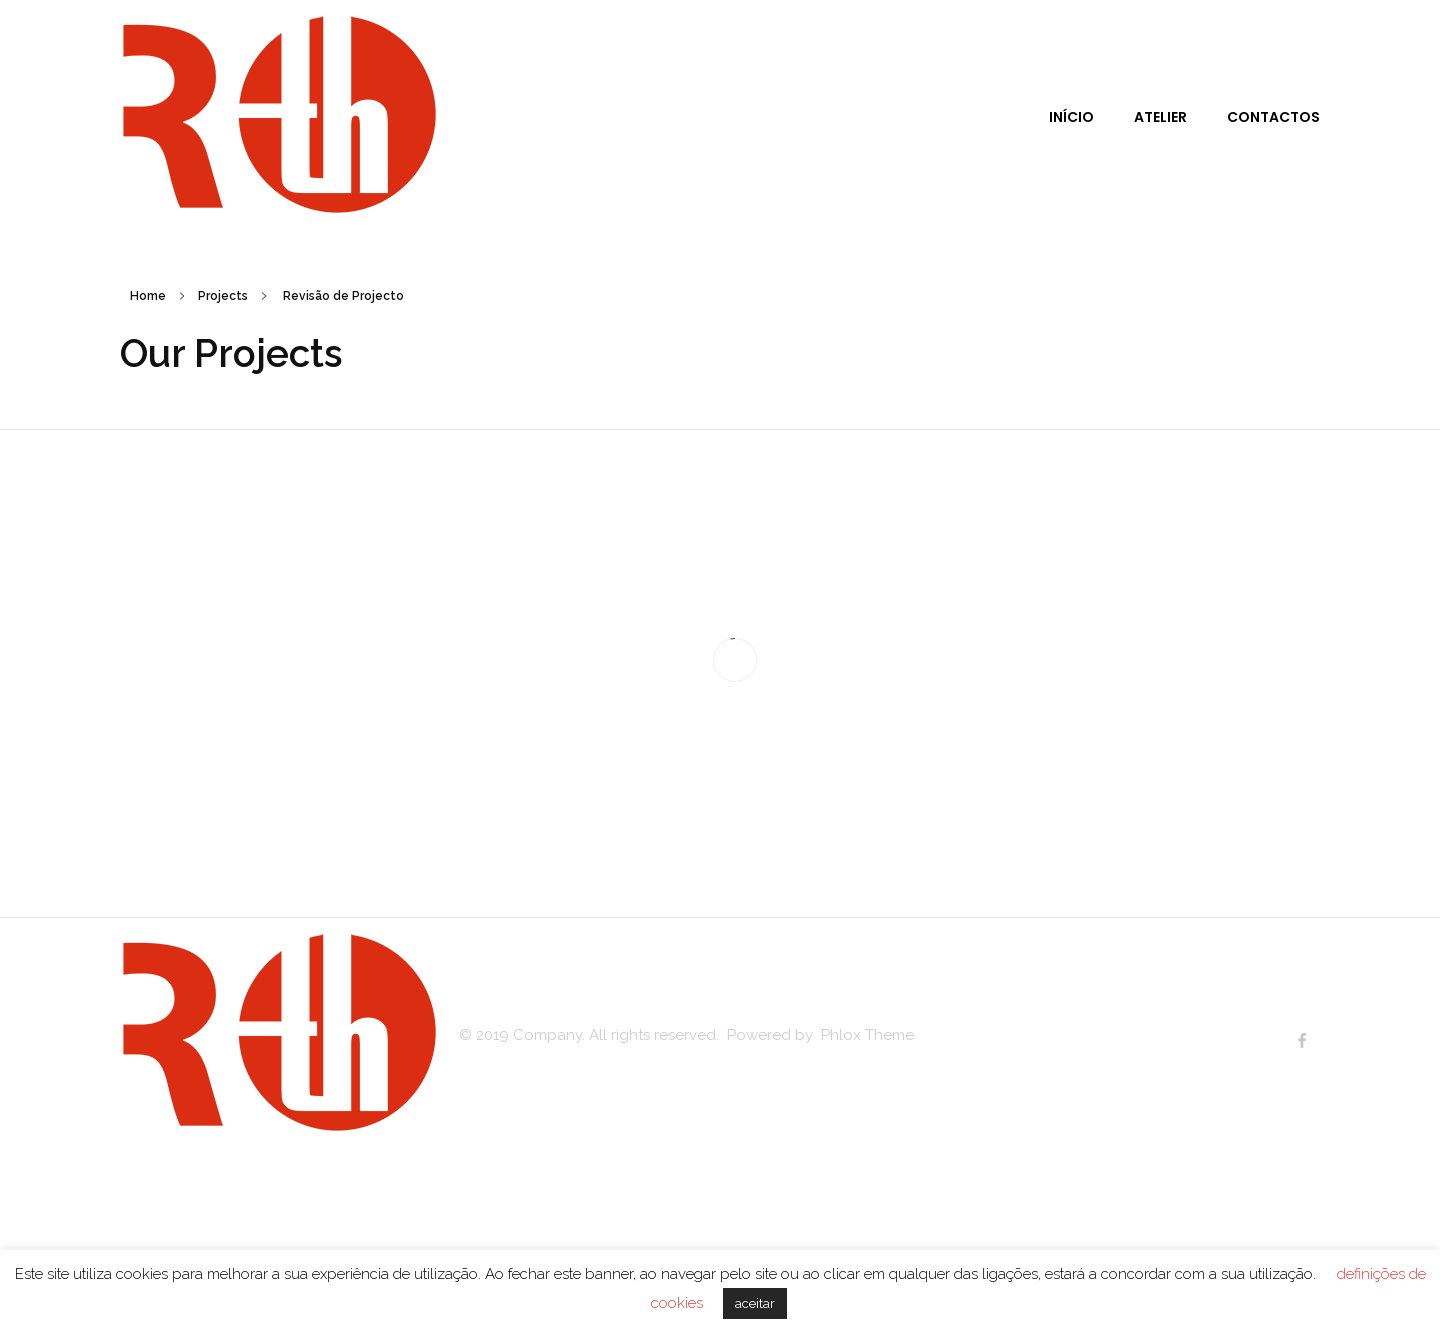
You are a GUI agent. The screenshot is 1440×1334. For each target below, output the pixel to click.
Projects (223, 296)
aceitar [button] (755, 1303)
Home (148, 296)
